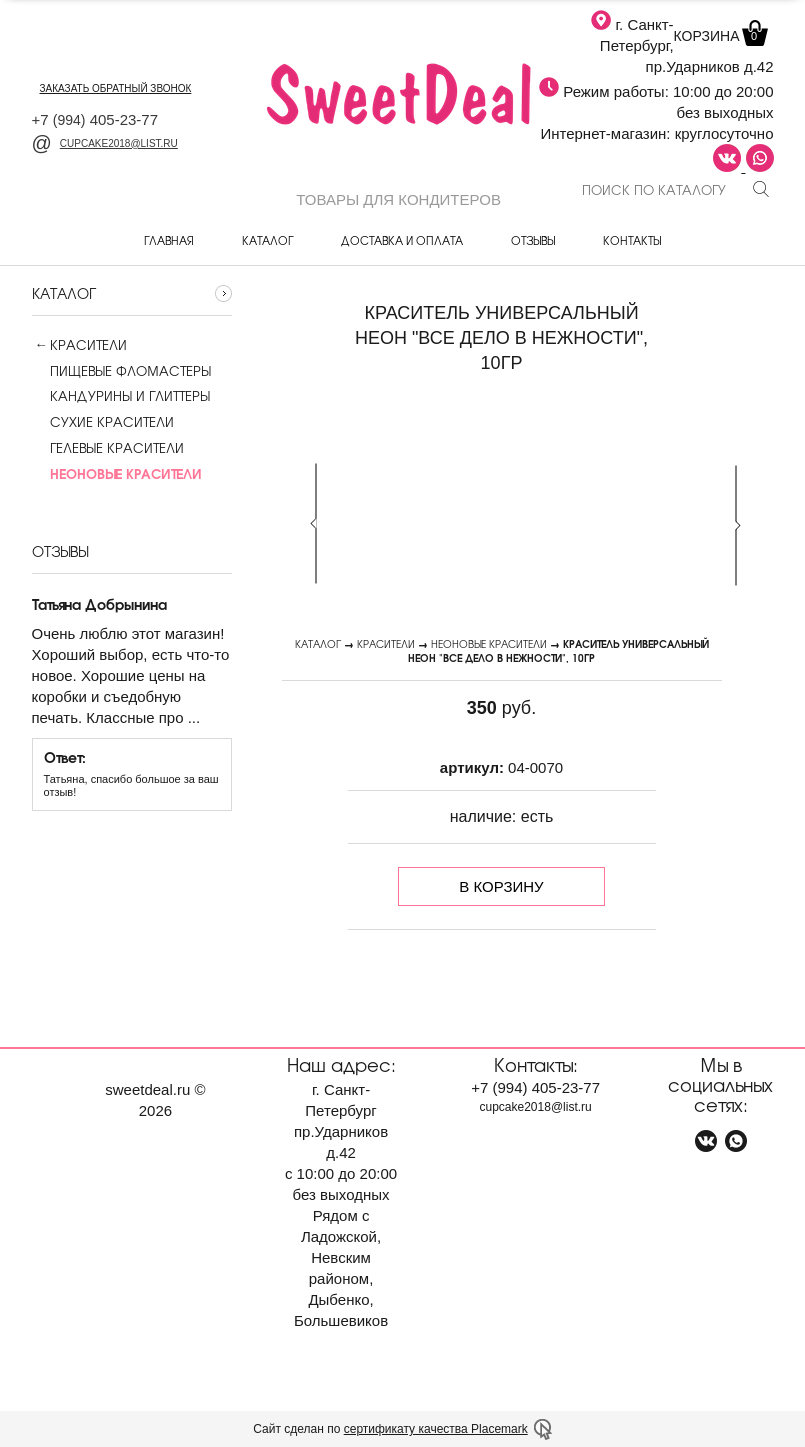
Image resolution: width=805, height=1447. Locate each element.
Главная (169, 240)
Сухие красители (103, 422)
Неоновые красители (489, 643)
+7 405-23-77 (95, 119)
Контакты (632, 240)
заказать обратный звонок (116, 88)
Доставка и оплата (402, 240)
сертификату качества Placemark (436, 1429)
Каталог (267, 240)
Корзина (719, 36)
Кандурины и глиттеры (121, 396)
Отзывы (533, 240)
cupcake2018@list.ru (105, 143)
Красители (88, 345)
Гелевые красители (108, 448)
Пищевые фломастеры (121, 371)
